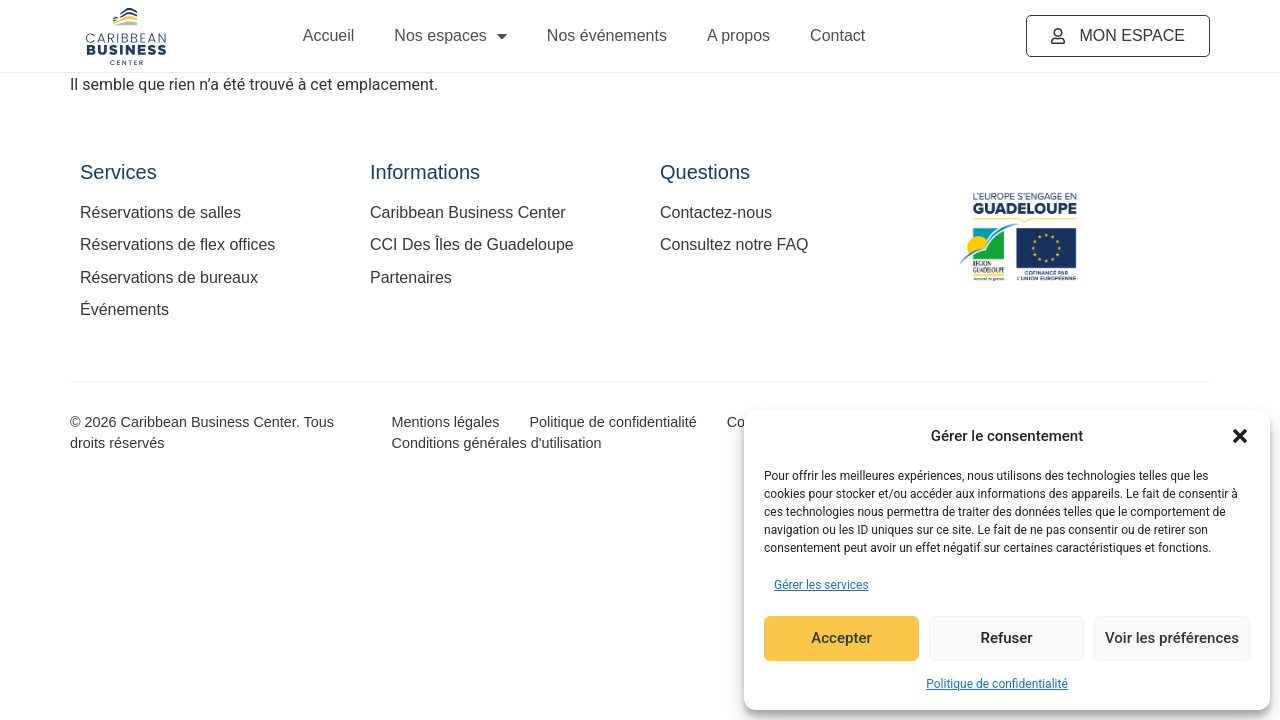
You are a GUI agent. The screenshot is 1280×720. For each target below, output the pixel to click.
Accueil (329, 35)
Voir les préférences (1172, 639)
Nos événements (607, 35)
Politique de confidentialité (997, 684)
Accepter (841, 639)
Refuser (1006, 639)
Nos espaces (450, 36)
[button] (1240, 436)
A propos (738, 35)
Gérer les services (821, 585)
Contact (837, 35)
